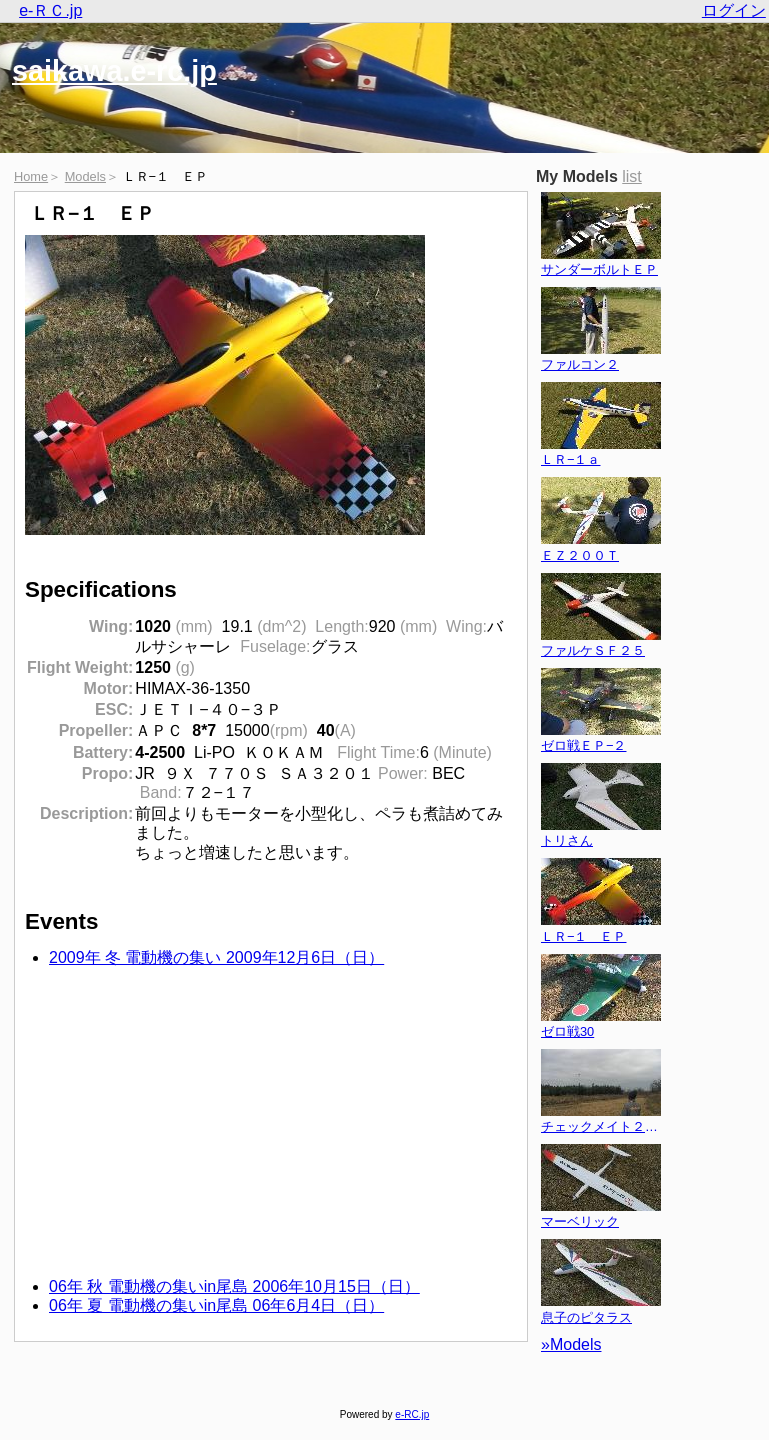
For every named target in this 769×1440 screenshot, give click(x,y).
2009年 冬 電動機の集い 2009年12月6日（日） (216, 957)
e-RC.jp (412, 1414)
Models (85, 176)
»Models (571, 1344)
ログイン (734, 10)
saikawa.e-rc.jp (114, 71)
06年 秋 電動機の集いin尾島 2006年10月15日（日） (234, 1286)
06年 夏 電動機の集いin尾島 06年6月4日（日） (216, 1305)
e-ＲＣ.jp (50, 10)
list (632, 176)
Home (31, 176)
